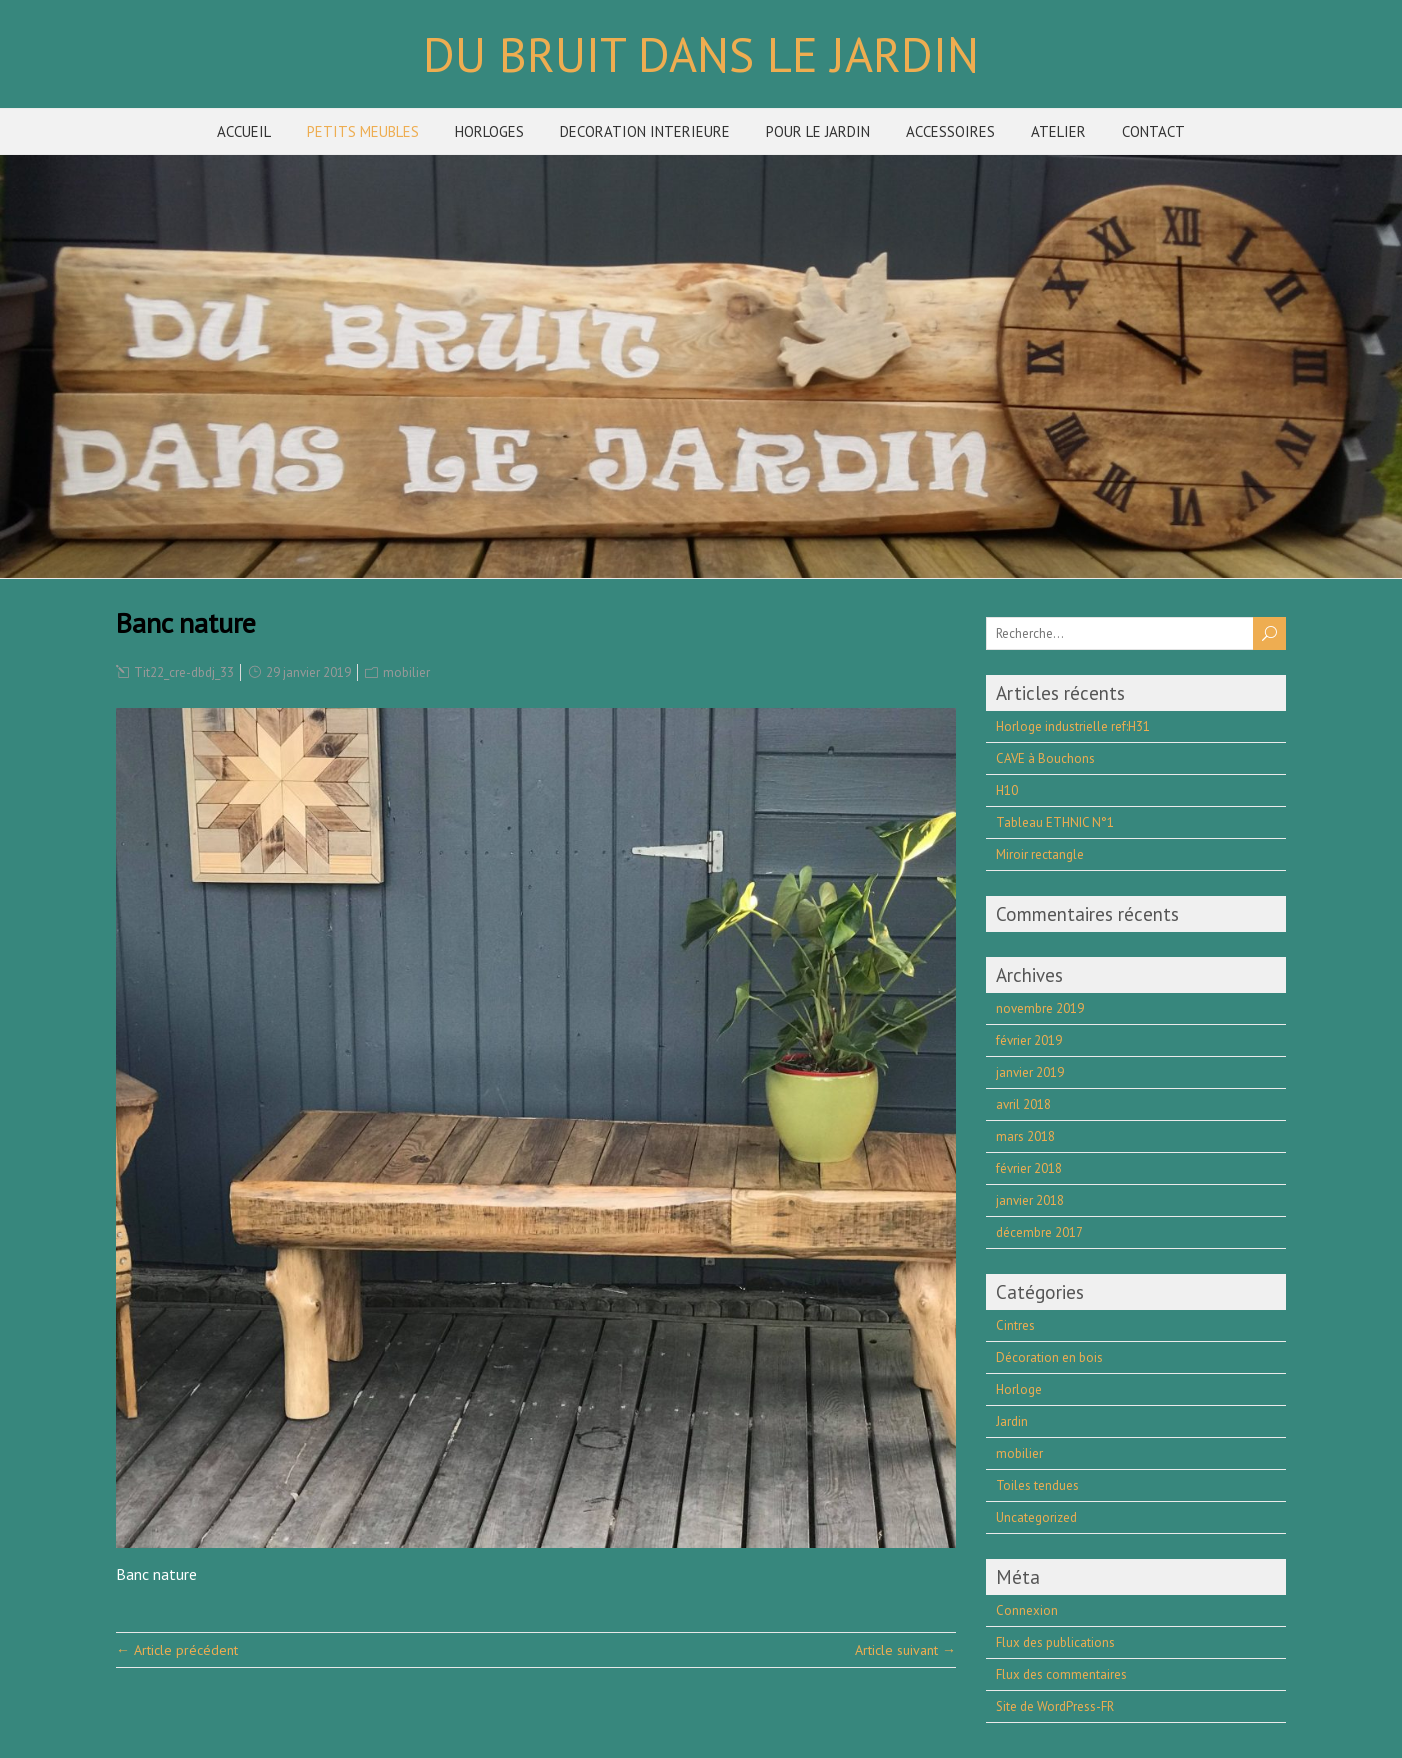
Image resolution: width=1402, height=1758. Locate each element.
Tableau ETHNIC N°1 (1055, 822)
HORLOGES (489, 131)
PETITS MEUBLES (363, 131)
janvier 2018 (1030, 1200)
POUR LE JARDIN (818, 131)
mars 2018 (1025, 1136)
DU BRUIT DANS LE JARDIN (701, 54)
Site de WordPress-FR (1055, 1706)
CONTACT (1153, 131)
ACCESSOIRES (950, 131)
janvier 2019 (1030, 1072)
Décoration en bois (1049, 1357)
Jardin (1012, 1421)
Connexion (1027, 1610)
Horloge (1019, 1389)
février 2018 (1029, 1168)
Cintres (1015, 1325)
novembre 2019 (1040, 1008)
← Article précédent (177, 1650)
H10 (1007, 790)
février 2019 (1029, 1040)
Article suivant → (905, 1650)
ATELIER (1058, 131)
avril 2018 (1023, 1104)
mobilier (406, 672)
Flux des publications (1055, 1642)
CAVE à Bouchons (1045, 758)
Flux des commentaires (1061, 1674)
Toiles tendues (1037, 1485)
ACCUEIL (244, 131)
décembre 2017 (1039, 1232)
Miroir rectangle (1040, 854)
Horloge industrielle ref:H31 (1073, 726)
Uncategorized (1036, 1517)
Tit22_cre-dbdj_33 (184, 672)
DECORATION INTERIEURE (645, 131)
